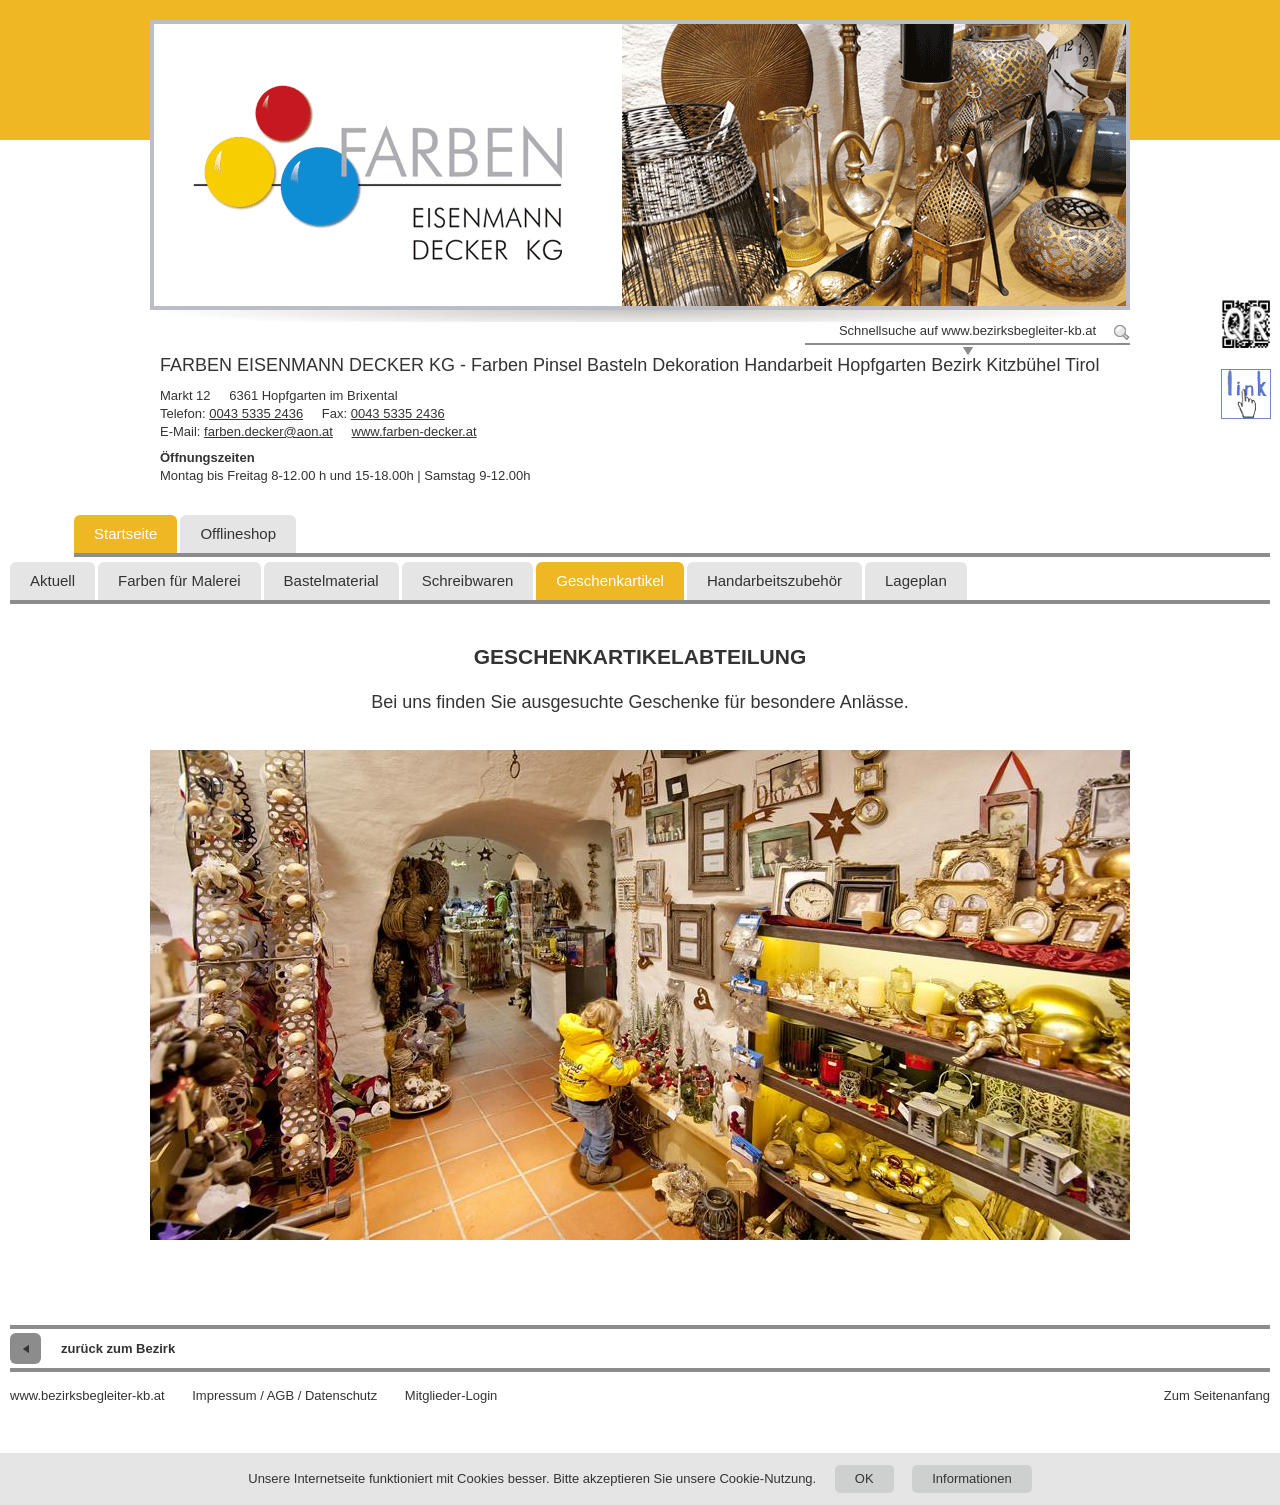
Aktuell (52, 580)
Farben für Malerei (179, 580)
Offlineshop (238, 533)
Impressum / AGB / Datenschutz (284, 1395)
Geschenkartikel (610, 580)
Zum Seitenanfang (1217, 1395)
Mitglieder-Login (451, 1395)
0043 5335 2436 (256, 413)
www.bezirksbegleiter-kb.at (87, 1395)
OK (864, 1478)
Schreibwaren (468, 580)
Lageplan (916, 580)
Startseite (125, 533)
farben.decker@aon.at (268, 431)
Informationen (972, 1478)
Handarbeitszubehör (774, 580)
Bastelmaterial (331, 580)
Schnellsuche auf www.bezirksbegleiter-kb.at (967, 330)
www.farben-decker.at (414, 431)
